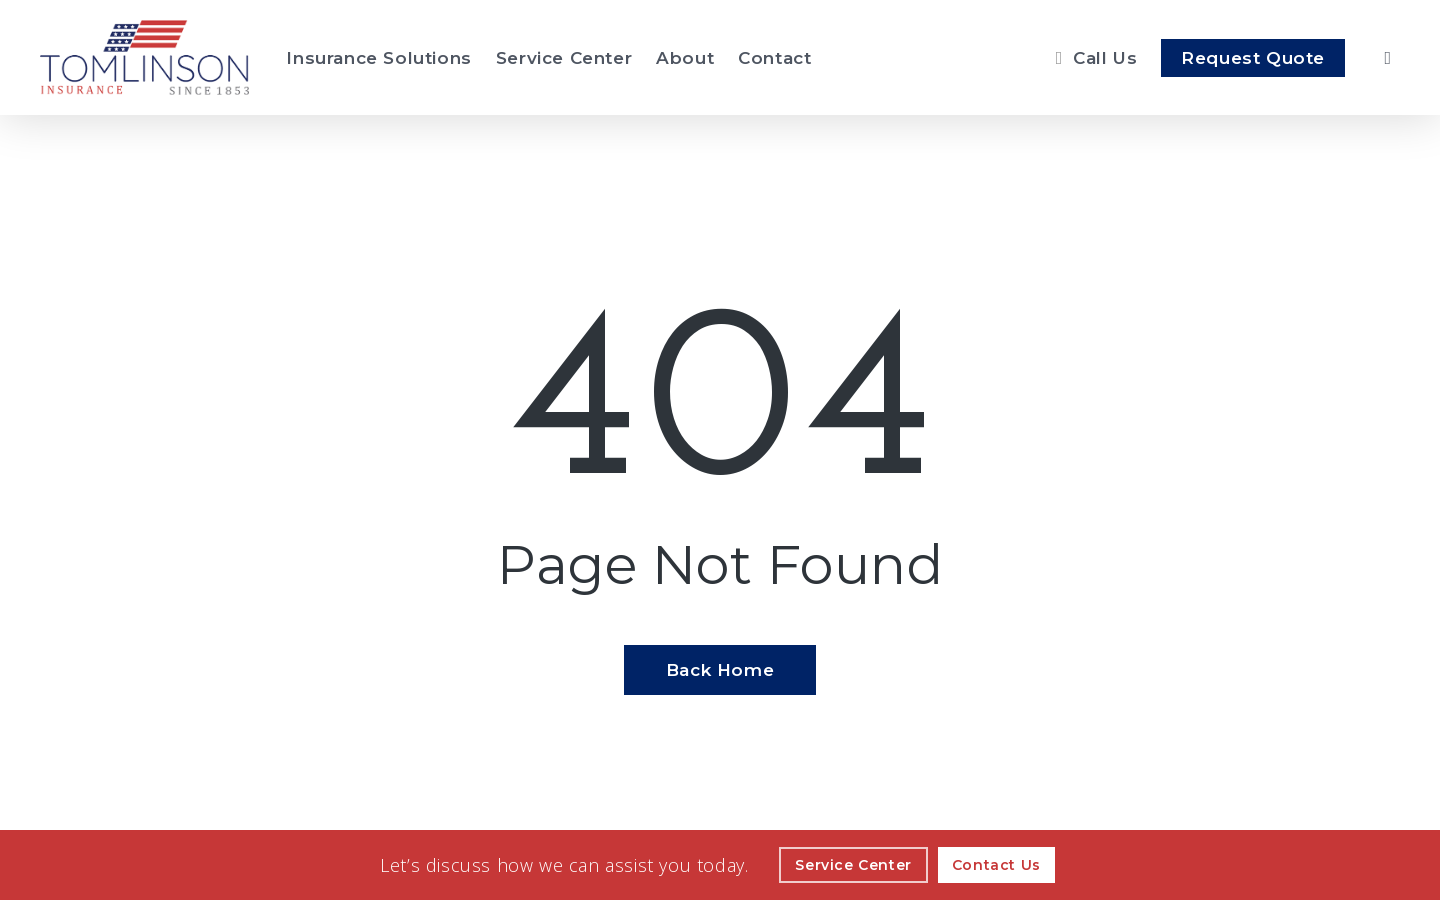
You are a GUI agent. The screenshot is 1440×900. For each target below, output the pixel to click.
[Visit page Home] (144, 57)
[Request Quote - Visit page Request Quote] (1253, 58)
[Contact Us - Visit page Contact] (996, 865)
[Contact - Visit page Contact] (774, 58)
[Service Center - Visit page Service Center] (564, 58)
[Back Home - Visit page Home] (720, 670)
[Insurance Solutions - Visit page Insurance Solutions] (378, 58)
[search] (1388, 58)
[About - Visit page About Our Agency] (685, 58)
